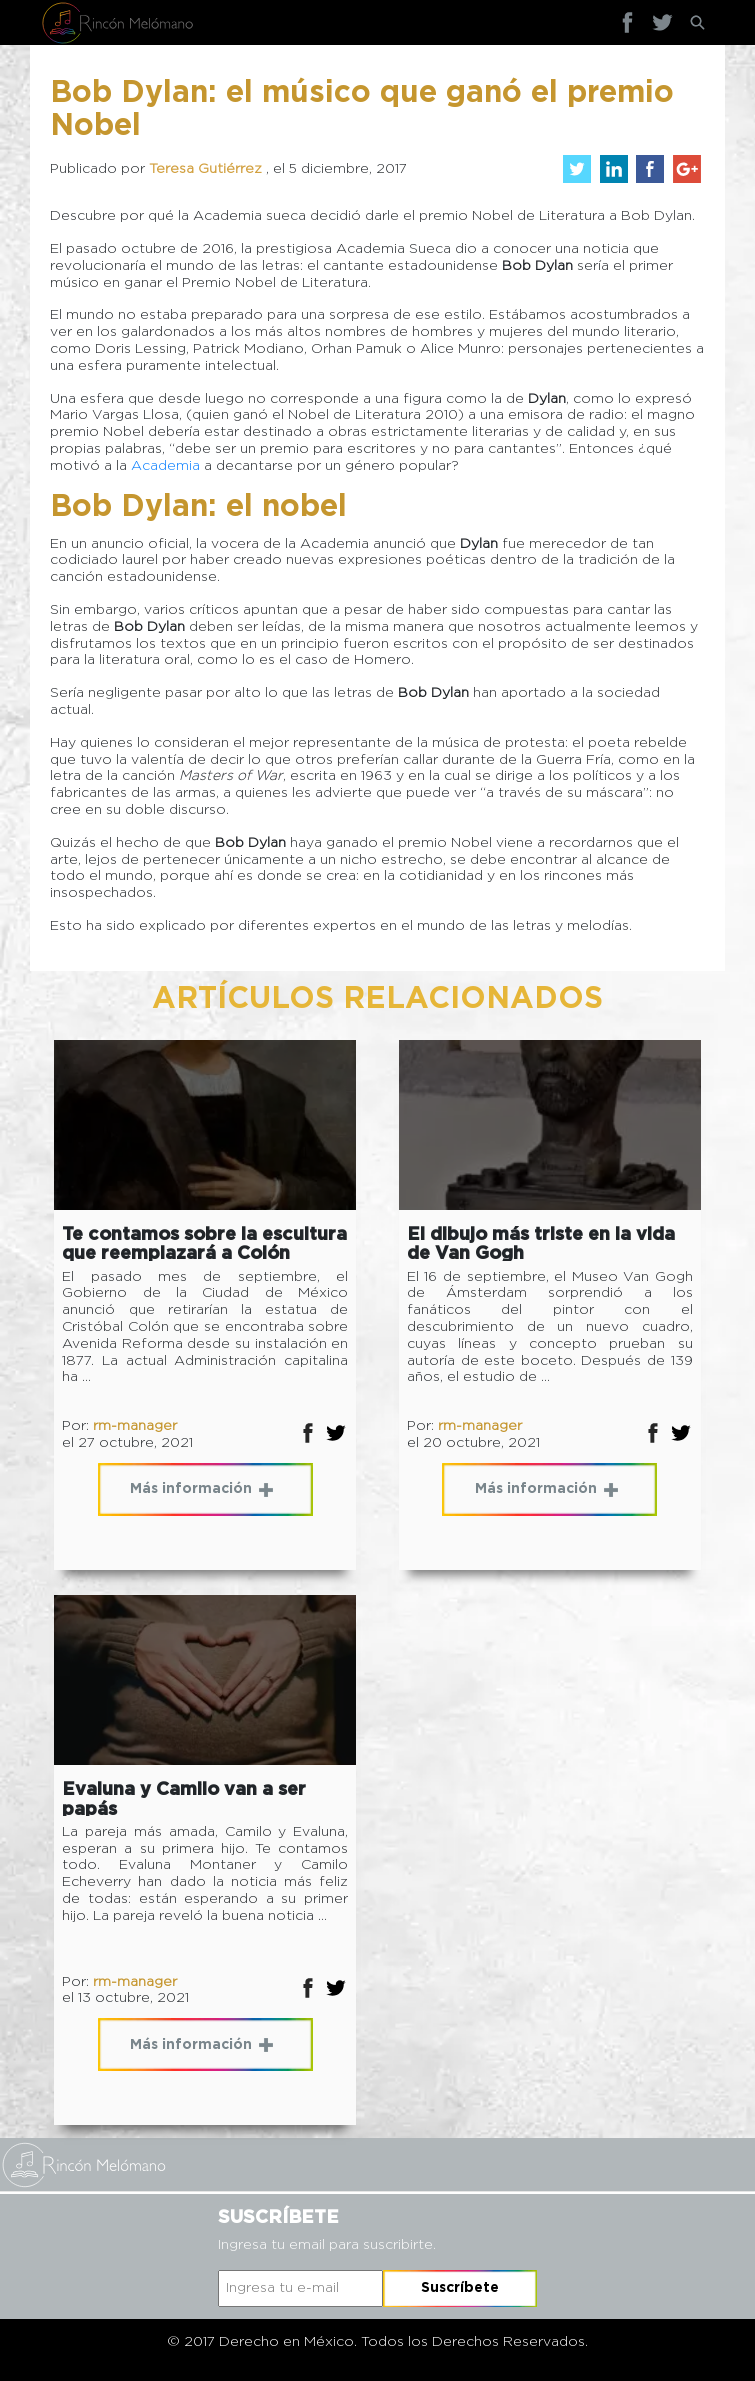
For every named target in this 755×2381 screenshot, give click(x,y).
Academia (165, 466)
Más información (201, 1489)
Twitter (662, 22)
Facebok (308, 1433)
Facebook (627, 22)
